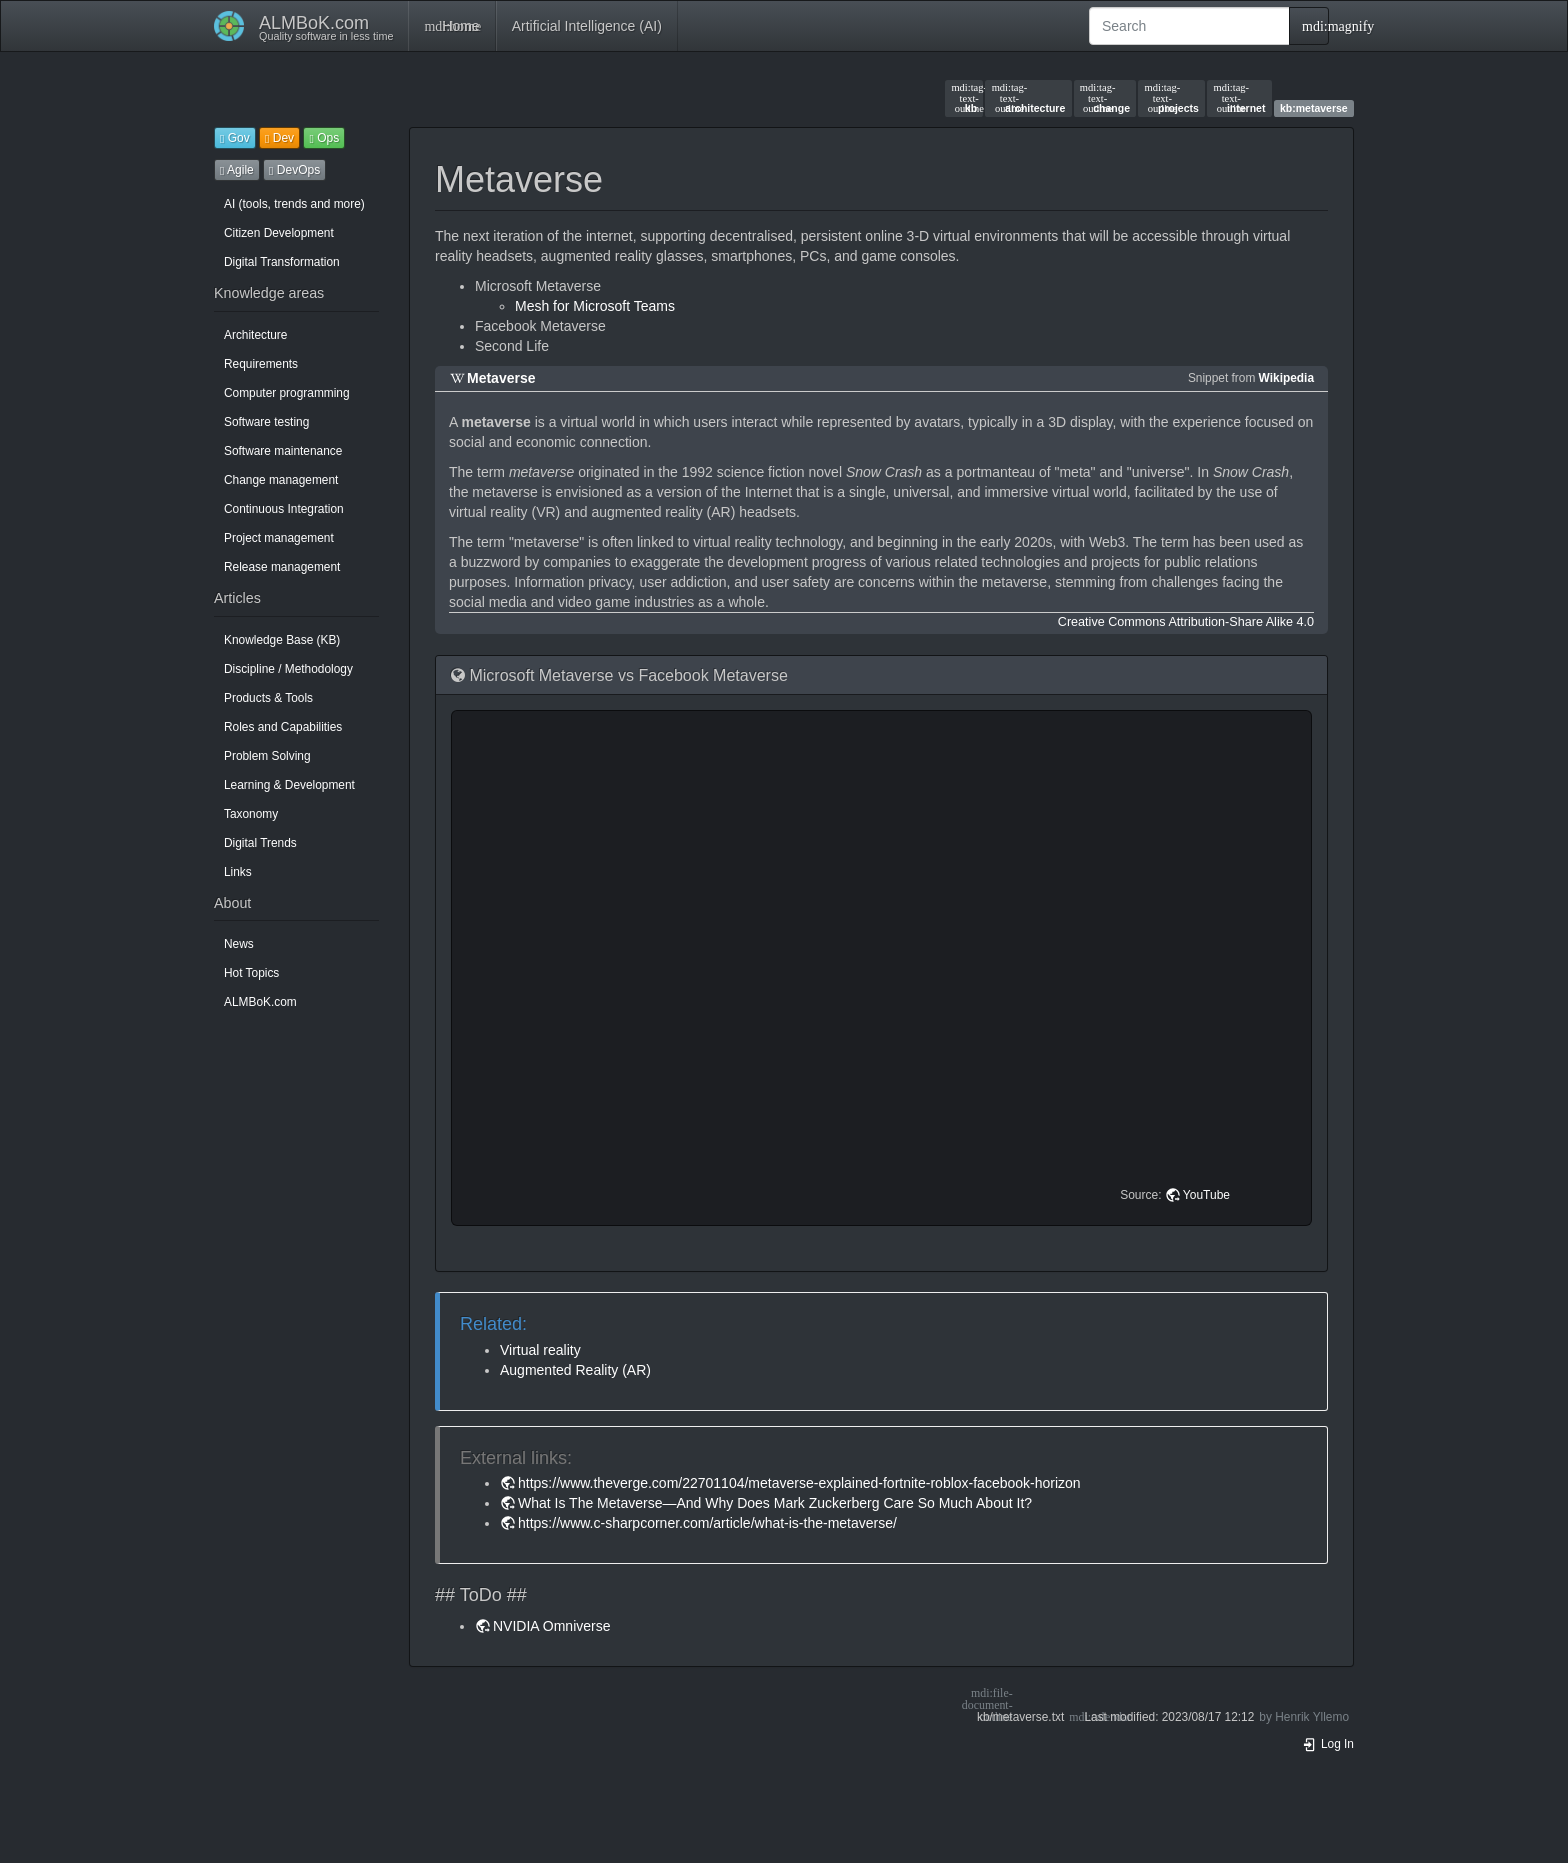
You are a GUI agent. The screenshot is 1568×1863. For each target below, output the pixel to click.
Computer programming (287, 393)
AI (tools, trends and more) (294, 204)
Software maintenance (283, 451)
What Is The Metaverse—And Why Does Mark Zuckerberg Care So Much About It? (775, 1503)
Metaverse (501, 378)
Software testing (266, 422)
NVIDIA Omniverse (551, 1626)
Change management (281, 480)
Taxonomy (251, 814)
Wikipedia (1286, 378)
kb (964, 98)
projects (1172, 98)
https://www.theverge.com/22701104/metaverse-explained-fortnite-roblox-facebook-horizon (799, 1483)
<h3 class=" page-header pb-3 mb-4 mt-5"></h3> (884, 968)
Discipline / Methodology (288, 669)
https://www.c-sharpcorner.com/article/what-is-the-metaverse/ (707, 1523)
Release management (282, 567)
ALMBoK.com (260, 1002)
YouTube (1206, 1195)
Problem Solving (267, 756)
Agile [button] (237, 170)
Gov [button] (235, 138)
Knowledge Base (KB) (282, 640)
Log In (1328, 1744)
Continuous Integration (284, 509)
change (1105, 98)
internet (1239, 98)
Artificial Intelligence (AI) (587, 26)
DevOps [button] (294, 170)
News (239, 944)
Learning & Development (289, 785)
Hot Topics (251, 973)
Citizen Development (279, 233)
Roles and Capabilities (283, 727)
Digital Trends (260, 843)
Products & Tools (268, 698)
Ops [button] (324, 138)
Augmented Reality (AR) (575, 1370)
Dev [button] (279, 138)
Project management (279, 538)
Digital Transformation (282, 262)
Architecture (255, 335)
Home (451, 26)
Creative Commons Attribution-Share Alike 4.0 (1186, 622)
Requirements (261, 364)
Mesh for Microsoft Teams (595, 306)
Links (238, 872)
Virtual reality (540, 1350)
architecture (1029, 98)
